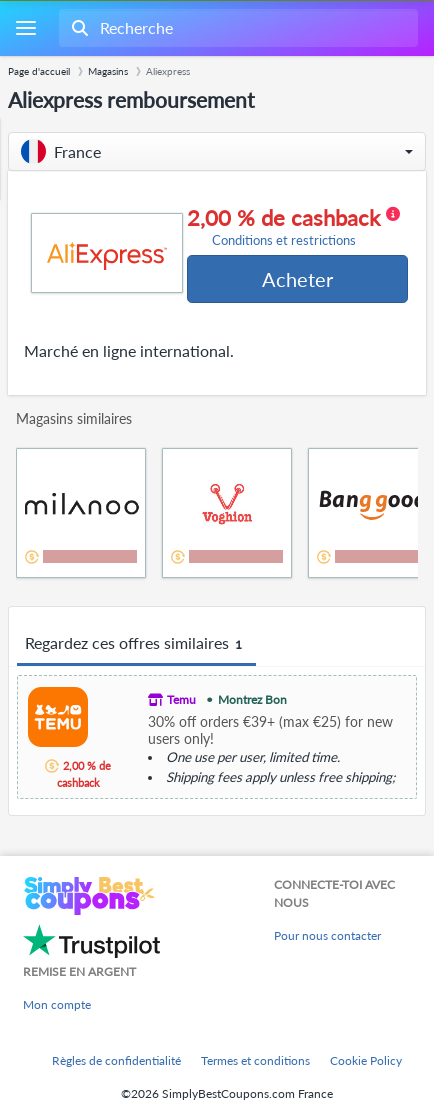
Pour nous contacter (327, 935)
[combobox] (236, 28)
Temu (181, 699)
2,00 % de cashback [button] (293, 227)
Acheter (297, 279)
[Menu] (25, 28)
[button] (217, 151)
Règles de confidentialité (116, 1060)
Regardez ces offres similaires (136, 644)
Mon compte (57, 1004)
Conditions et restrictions (284, 240)
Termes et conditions (255, 1060)
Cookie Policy (366, 1060)
